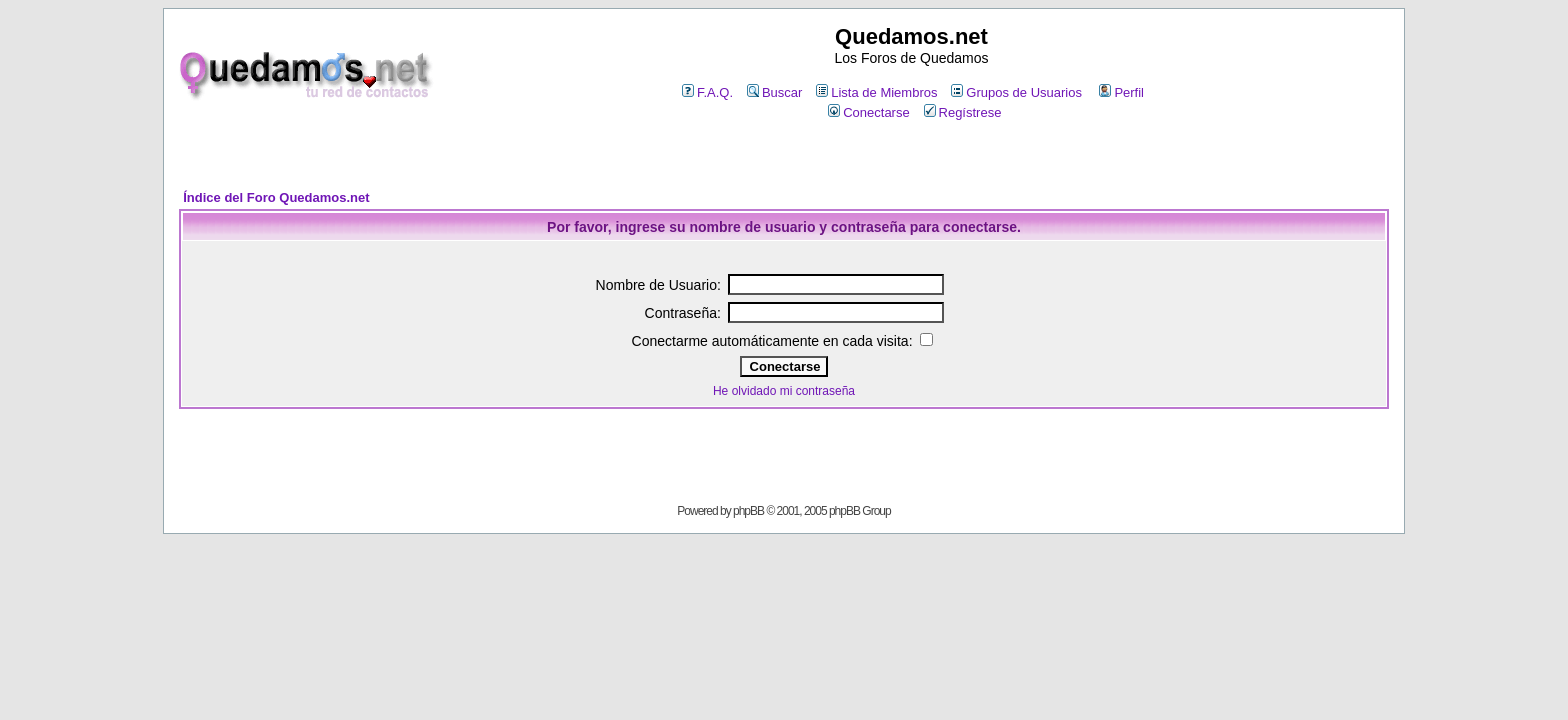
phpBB (748, 511)
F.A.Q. (707, 92)
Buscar (774, 92)
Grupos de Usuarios (1016, 92)
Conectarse (868, 112)
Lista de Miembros (876, 92)
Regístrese (963, 112)
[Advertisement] (784, 156)
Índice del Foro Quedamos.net (276, 197)
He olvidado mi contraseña (784, 391)
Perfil (1121, 92)
